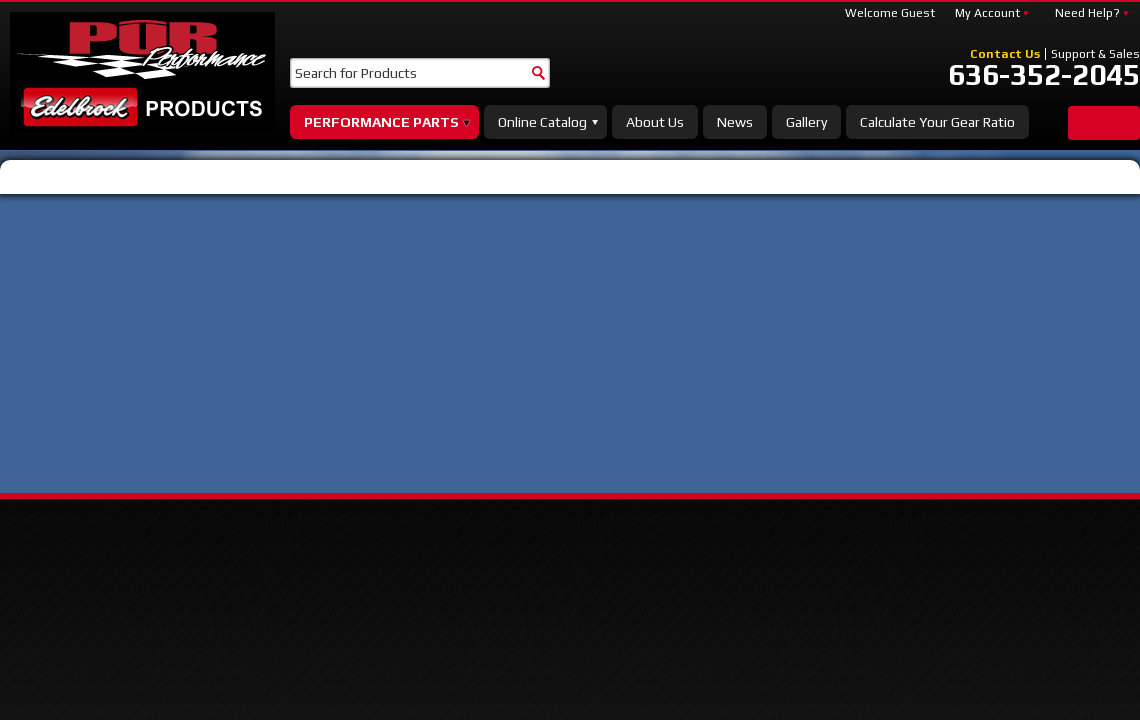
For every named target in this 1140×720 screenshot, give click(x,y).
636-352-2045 (1044, 75)
